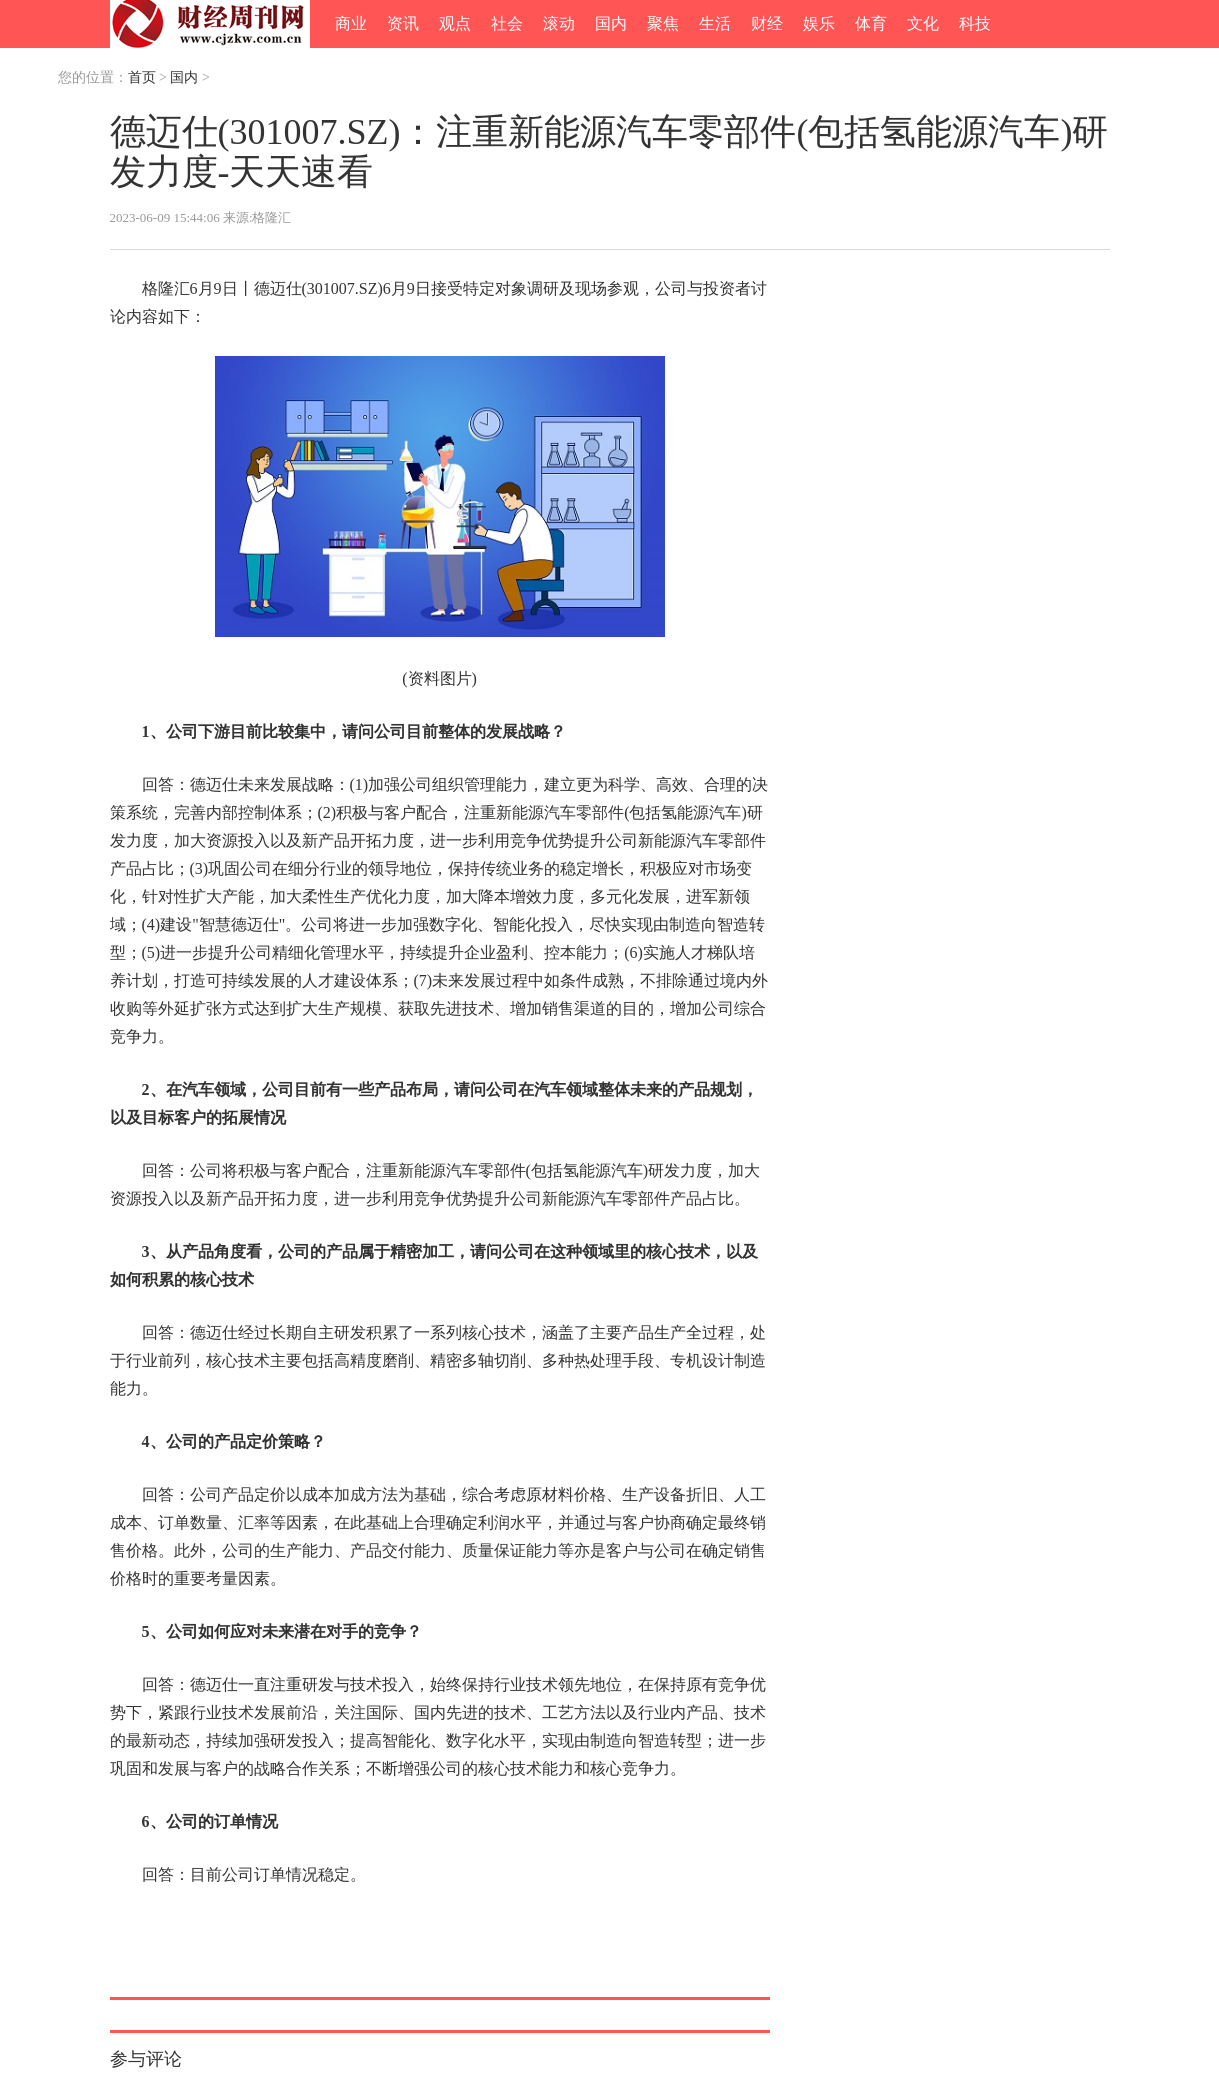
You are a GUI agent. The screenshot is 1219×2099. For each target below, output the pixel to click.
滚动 (559, 23)
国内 (611, 23)
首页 (142, 77)
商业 (351, 23)
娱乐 (819, 23)
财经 (767, 23)
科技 (975, 23)
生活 (715, 23)
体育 (871, 23)
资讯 (403, 23)
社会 (507, 23)
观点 (455, 23)
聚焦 (663, 23)
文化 (923, 23)
